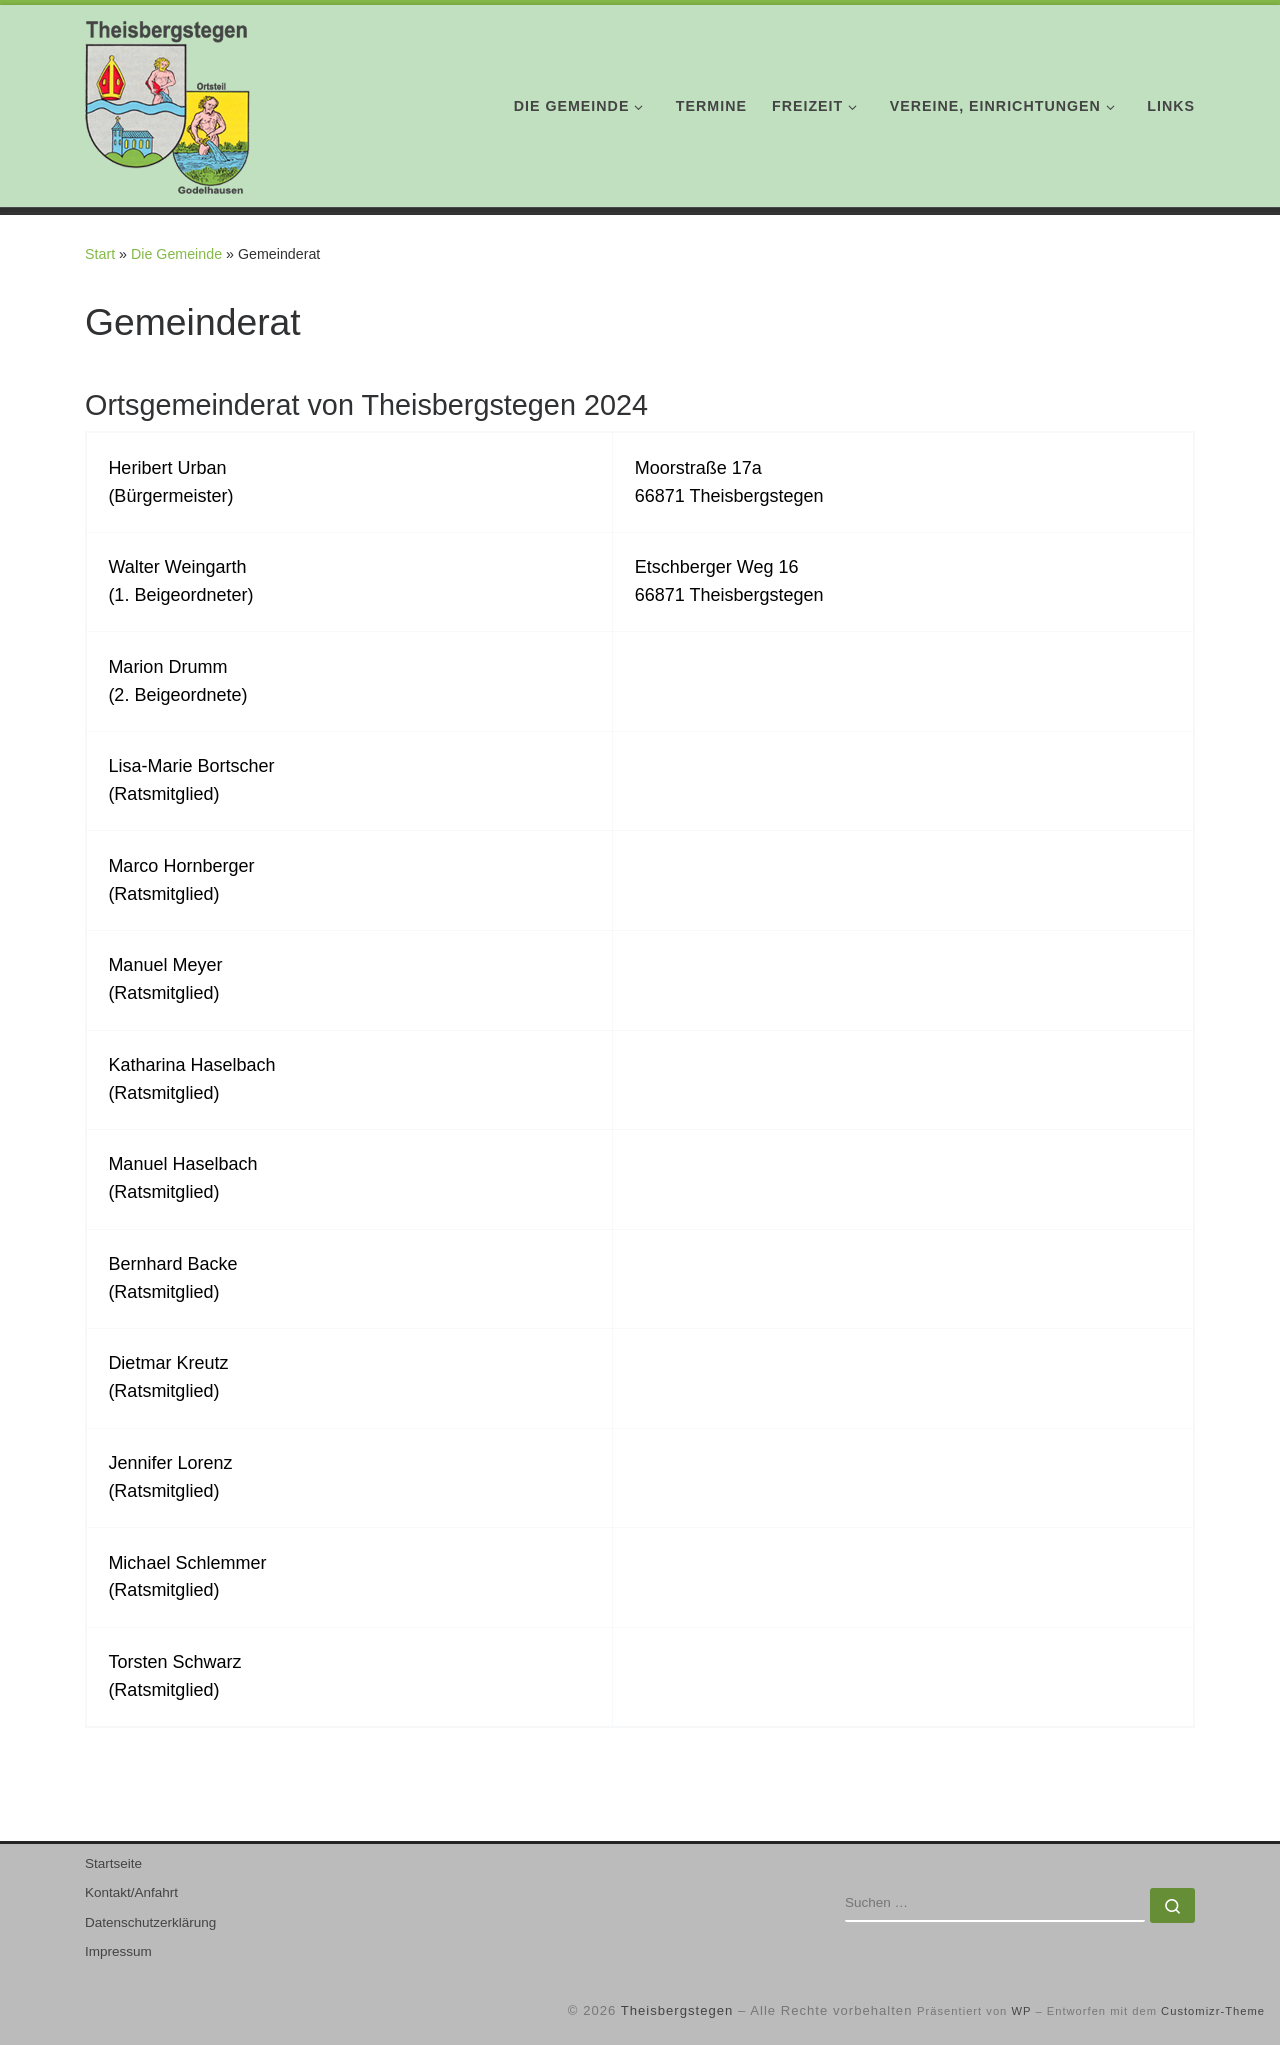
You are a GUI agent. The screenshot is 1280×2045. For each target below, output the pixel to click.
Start (100, 254)
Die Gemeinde (176, 254)
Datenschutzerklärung (150, 1922)
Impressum (118, 1951)
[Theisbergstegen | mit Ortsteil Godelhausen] (167, 102)
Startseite (113, 1863)
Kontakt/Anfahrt (131, 1892)
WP (1021, 2011)
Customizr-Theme (1213, 2011)
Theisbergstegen (677, 2010)
